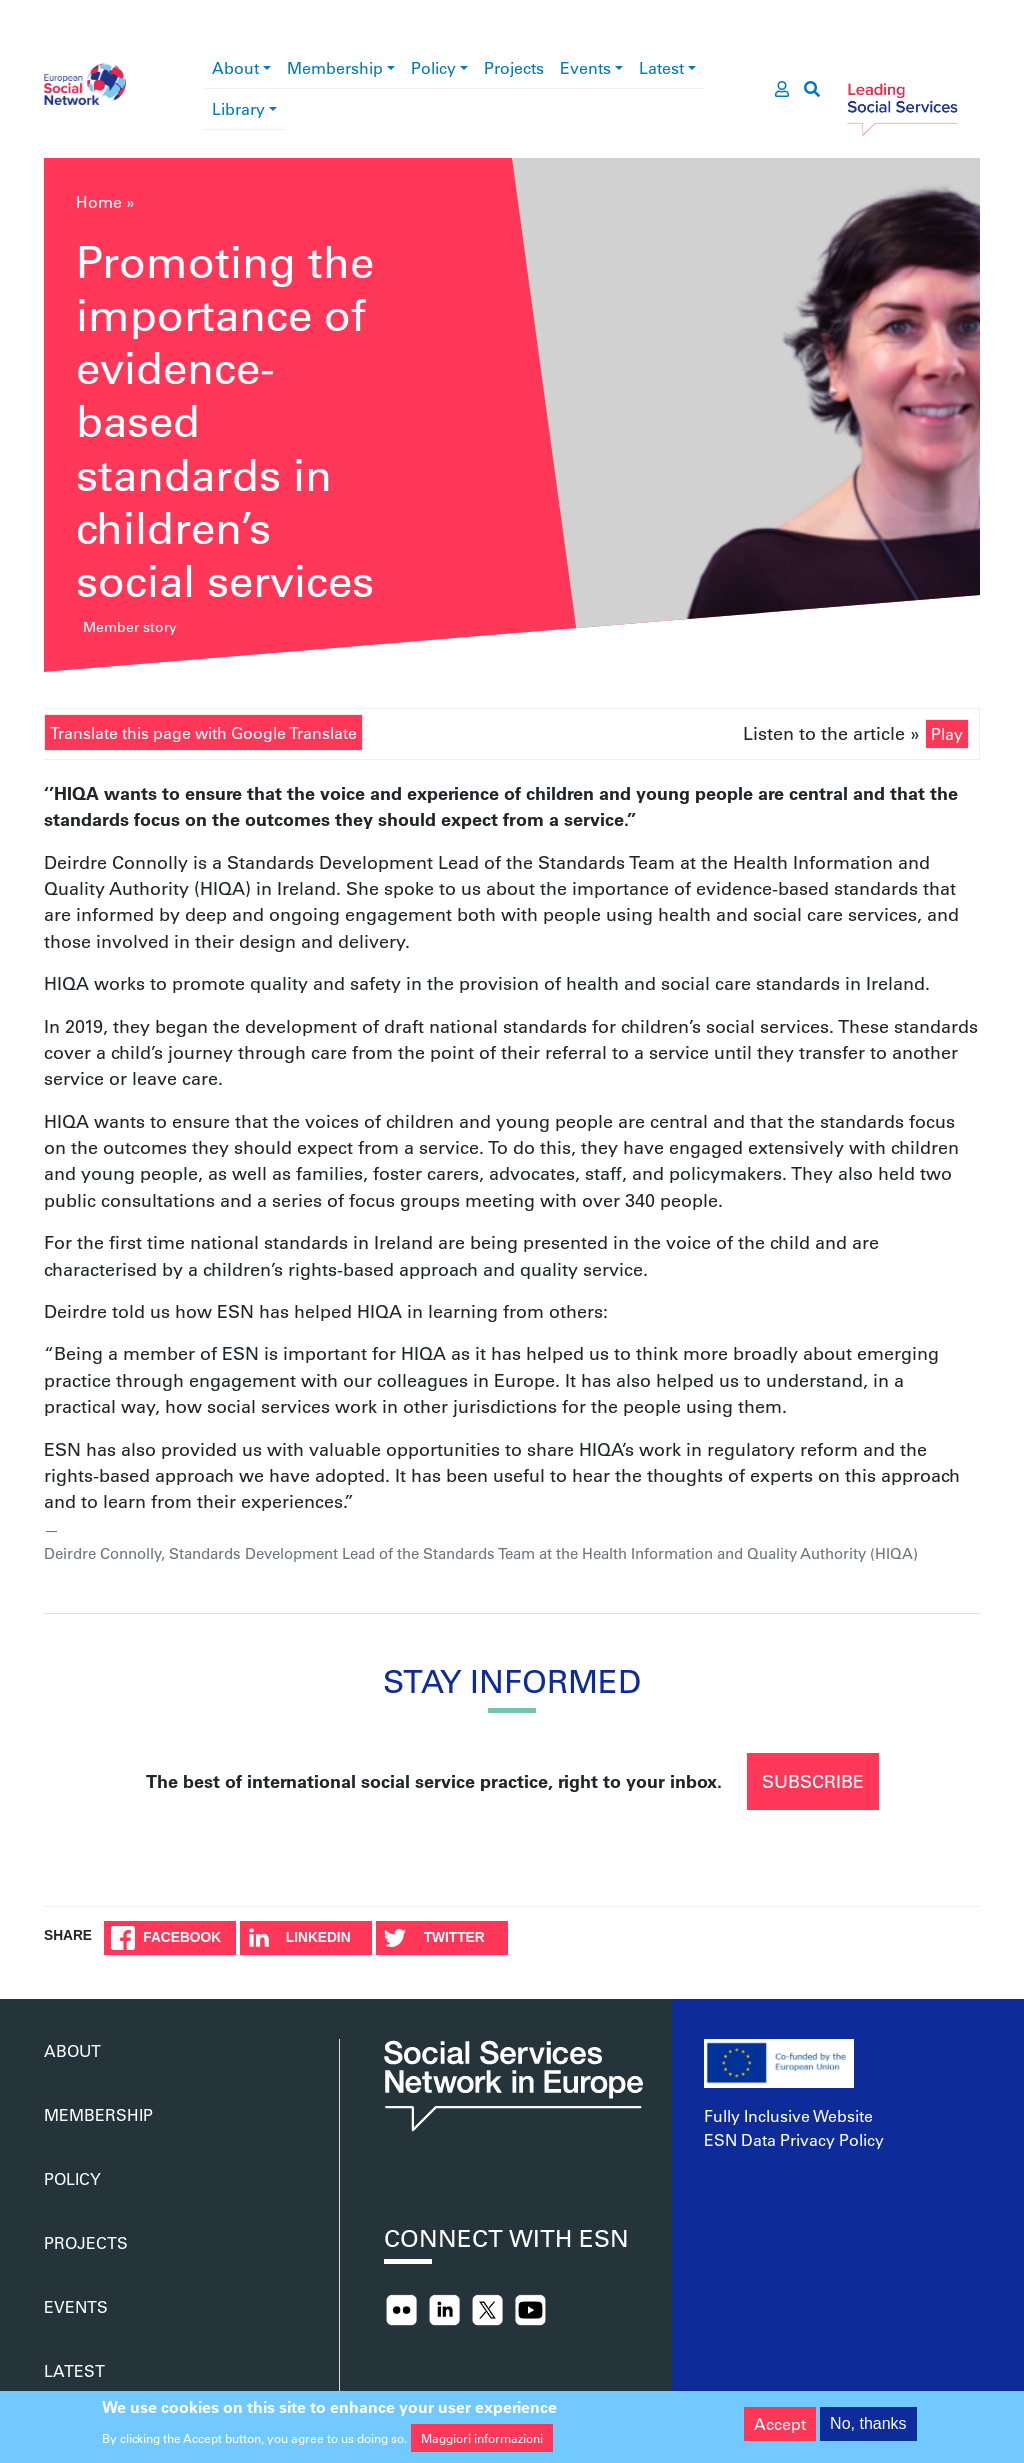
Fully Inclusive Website (788, 2115)
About (235, 67)
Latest (661, 67)
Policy (433, 67)
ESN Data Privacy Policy (794, 2139)
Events (585, 67)
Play (947, 733)
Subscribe (813, 1781)
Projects (514, 67)
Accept (780, 2430)
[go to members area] (782, 89)
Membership (335, 67)
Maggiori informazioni (482, 2444)
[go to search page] (812, 89)
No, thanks (868, 2430)
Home (99, 201)
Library (238, 108)
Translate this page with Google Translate (203, 732)
